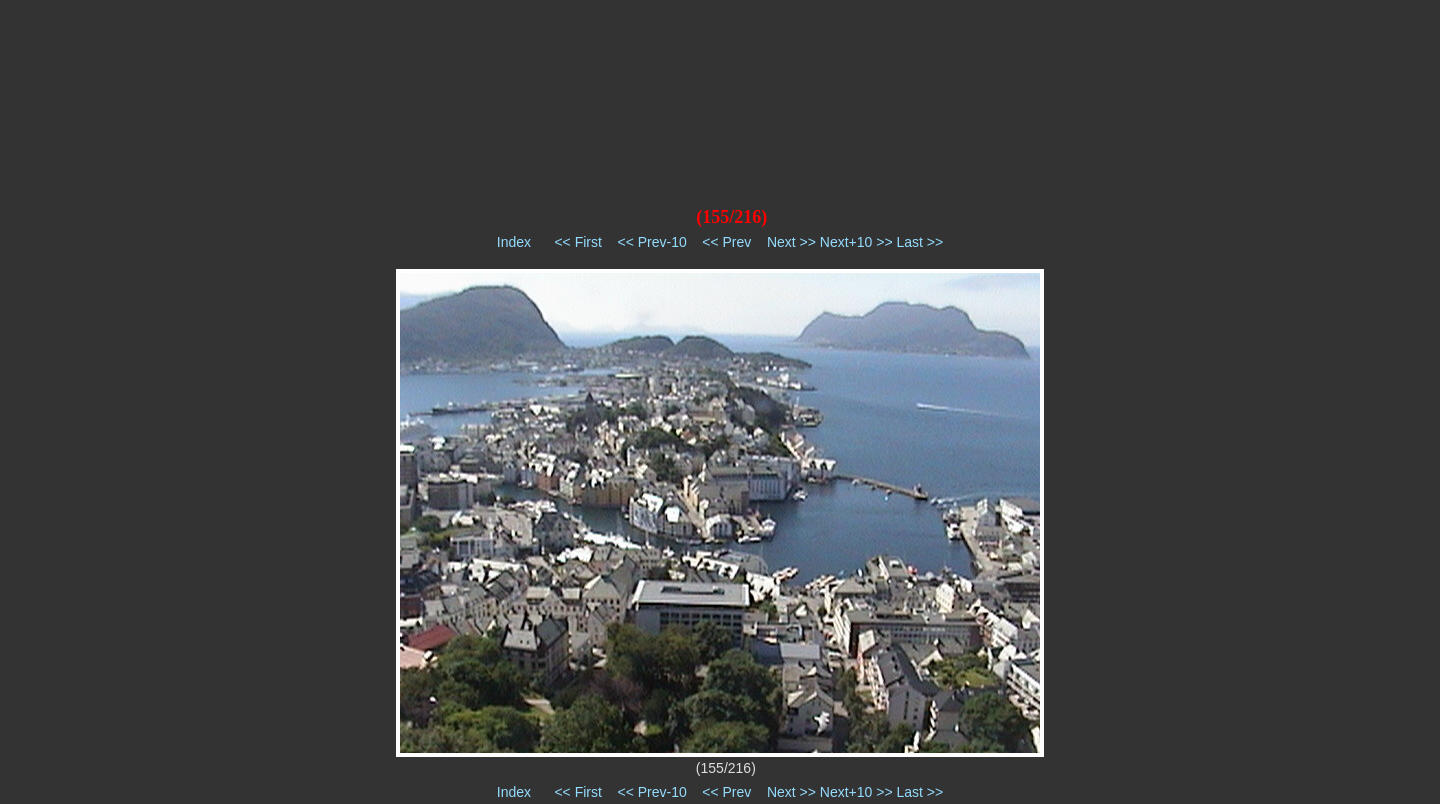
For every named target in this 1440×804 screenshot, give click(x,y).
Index (514, 242)
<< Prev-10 (651, 242)
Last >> (919, 242)
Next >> (791, 242)
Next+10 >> (856, 242)
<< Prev (726, 242)
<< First (577, 242)
